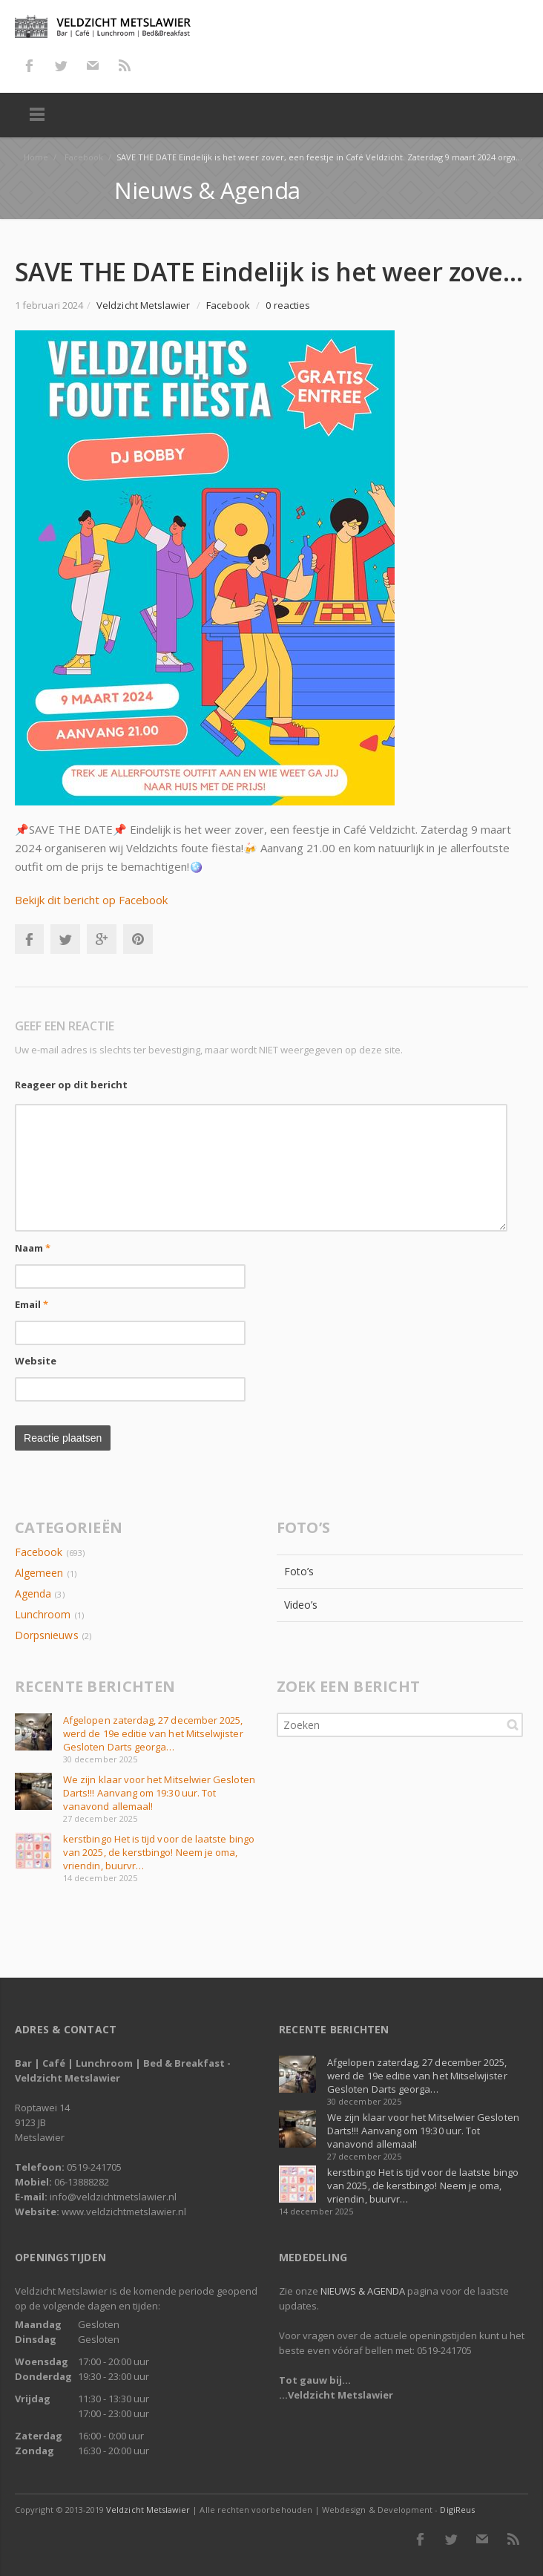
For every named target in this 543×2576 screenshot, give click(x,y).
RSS (124, 65)
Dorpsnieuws (47, 1635)
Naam (32, 1248)
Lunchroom (43, 1614)
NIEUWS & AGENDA (362, 2291)
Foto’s (299, 1571)
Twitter (61, 65)
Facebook (29, 65)
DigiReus (457, 2509)
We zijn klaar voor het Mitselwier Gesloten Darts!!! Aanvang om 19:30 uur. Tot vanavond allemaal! (159, 1793)
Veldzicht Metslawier (148, 2509)
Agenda (33, 1593)
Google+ (101, 939)
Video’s (301, 1605)
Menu (37, 115)
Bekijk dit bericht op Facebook (91, 899)
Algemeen (39, 1573)
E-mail (93, 65)
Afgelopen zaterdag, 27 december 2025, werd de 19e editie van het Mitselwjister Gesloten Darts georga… (153, 1733)
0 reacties (288, 305)
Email (32, 1304)
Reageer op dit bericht (71, 1084)
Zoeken (512, 1724)
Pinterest (138, 939)
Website (36, 1360)
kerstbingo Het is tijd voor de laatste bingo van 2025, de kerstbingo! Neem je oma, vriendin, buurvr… (158, 1852)
